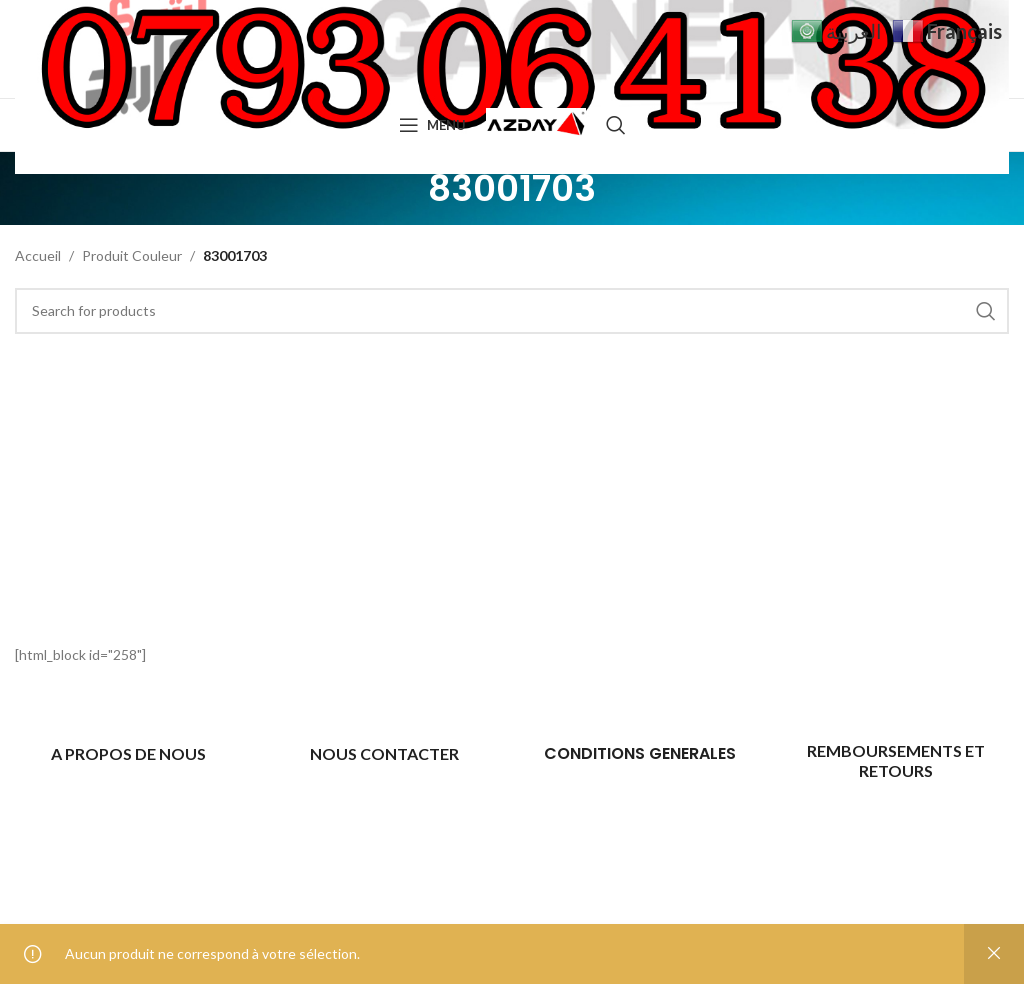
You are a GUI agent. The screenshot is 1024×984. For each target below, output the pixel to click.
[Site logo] (536, 123)
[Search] (616, 125)
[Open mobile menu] (432, 125)
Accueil (38, 255)
